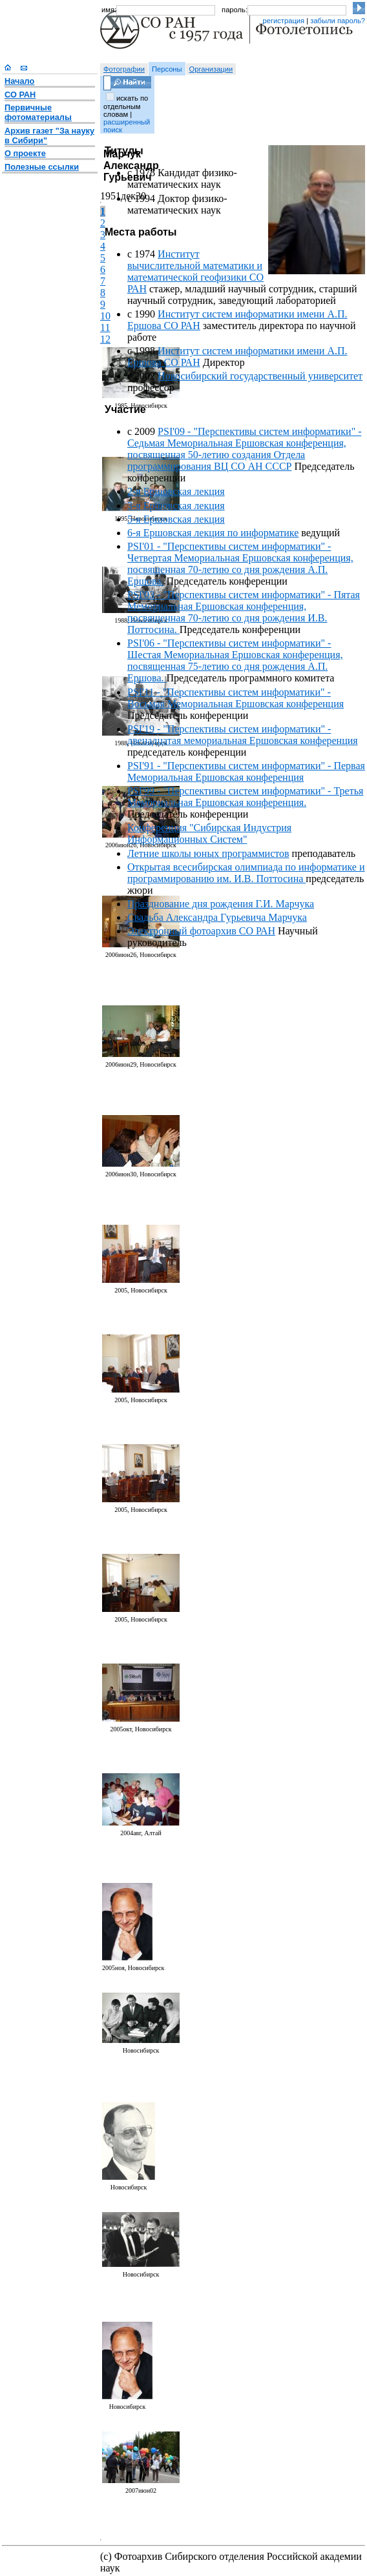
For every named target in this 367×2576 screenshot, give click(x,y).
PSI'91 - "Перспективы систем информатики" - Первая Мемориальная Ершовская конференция (246, 771)
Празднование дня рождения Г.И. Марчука (220, 903)
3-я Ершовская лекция (176, 505)
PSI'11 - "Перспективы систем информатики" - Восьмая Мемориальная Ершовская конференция (235, 698)
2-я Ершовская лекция (176, 491)
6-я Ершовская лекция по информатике (213, 532)
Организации (211, 69)
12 (105, 339)
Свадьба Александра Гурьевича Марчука (217, 917)
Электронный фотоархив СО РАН (201, 930)
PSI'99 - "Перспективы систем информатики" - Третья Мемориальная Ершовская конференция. (245, 796)
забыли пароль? (337, 21)
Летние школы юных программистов (208, 853)
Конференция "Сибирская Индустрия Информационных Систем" (209, 833)
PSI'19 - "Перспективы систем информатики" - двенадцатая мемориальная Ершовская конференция (242, 734)
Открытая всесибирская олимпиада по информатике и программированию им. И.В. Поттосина (245, 872)
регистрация (283, 21)
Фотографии (124, 69)
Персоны (167, 69)
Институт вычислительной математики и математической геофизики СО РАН (195, 271)
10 (105, 315)
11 (105, 327)
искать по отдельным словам (125, 106)
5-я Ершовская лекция (176, 519)
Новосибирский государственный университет (260, 375)
